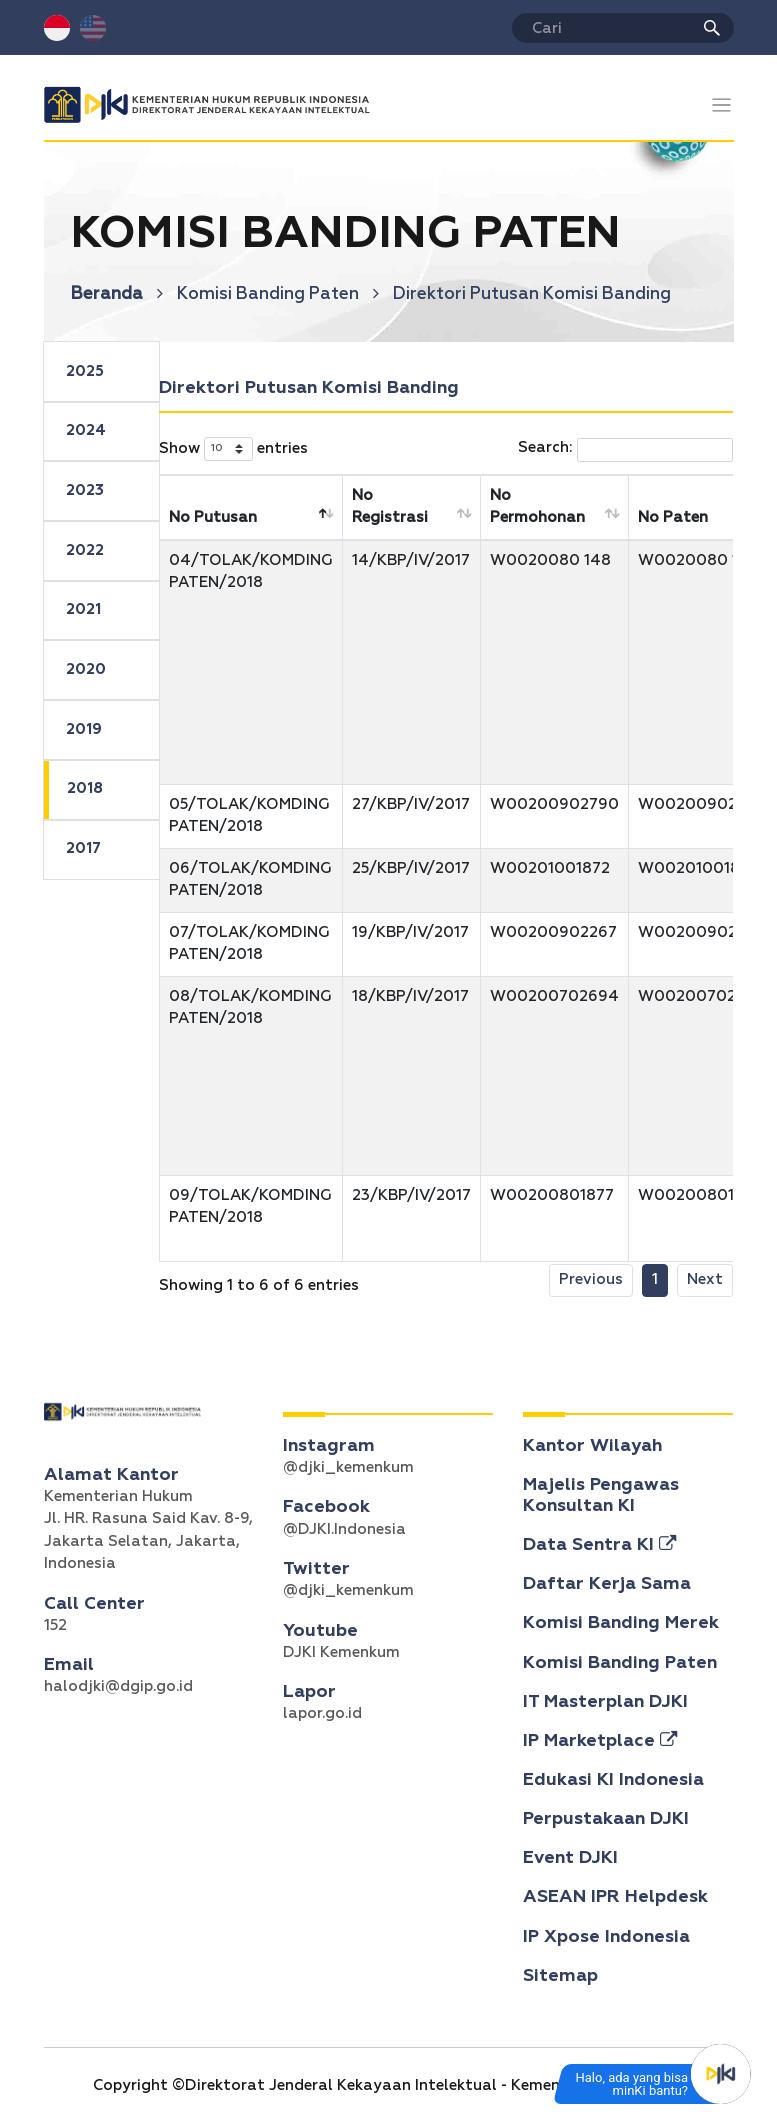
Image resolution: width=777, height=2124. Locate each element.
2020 (86, 669)
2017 (83, 848)
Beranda (117, 294)
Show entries (233, 449)
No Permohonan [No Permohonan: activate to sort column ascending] (537, 507)
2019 (84, 729)
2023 (85, 490)
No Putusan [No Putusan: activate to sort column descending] (213, 517)
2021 (83, 609)
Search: (625, 450)
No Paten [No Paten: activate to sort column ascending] (673, 517)
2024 (86, 430)
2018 (85, 788)
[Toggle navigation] (721, 105)
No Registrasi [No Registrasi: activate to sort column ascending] (390, 507)
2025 (85, 371)
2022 (85, 550)
